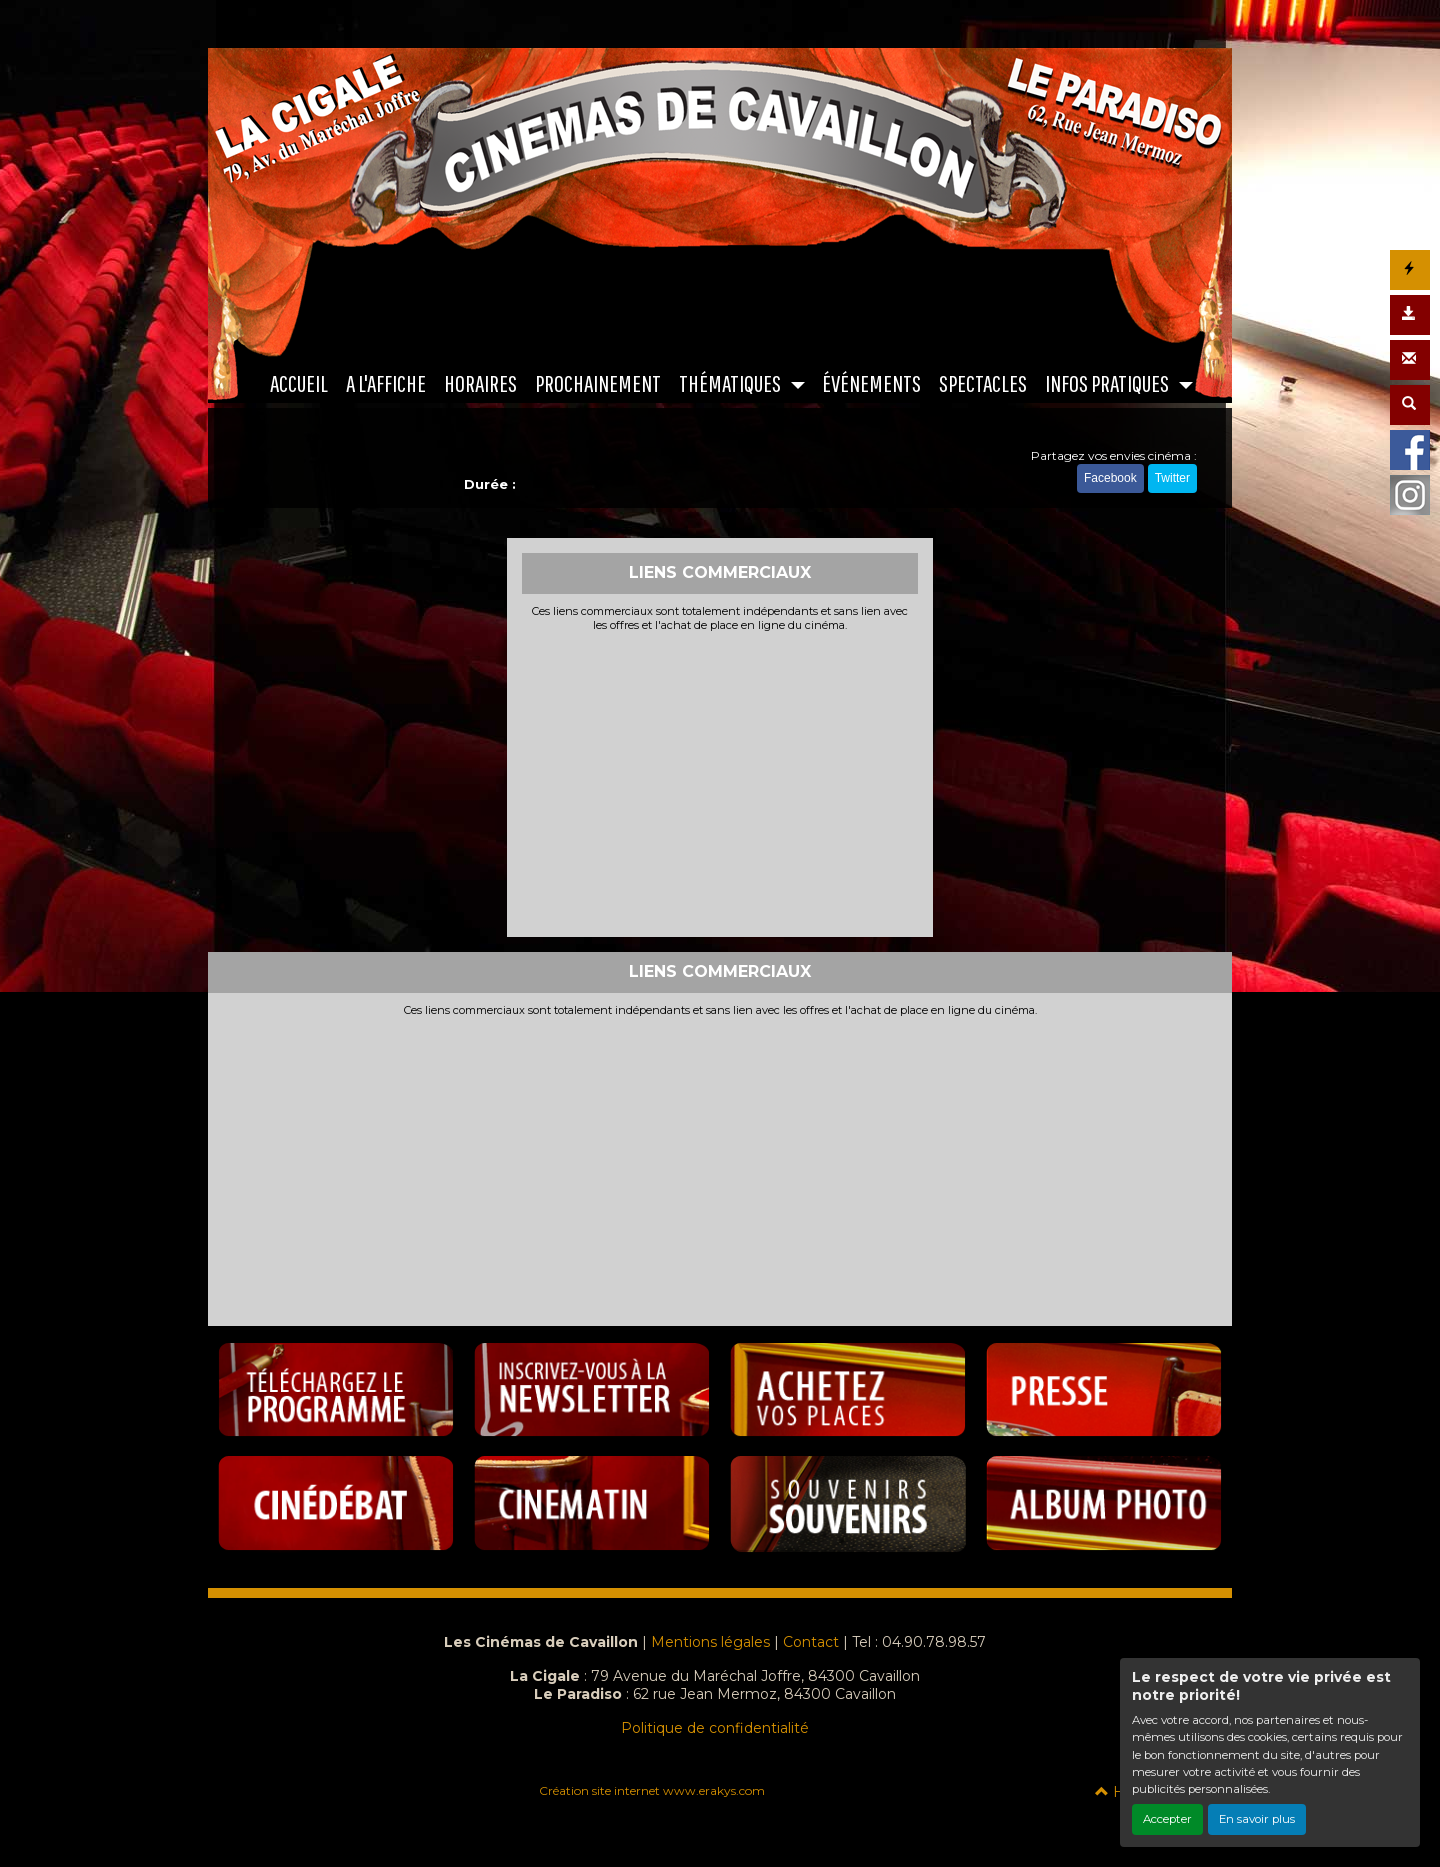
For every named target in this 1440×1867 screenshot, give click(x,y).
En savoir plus (1257, 1819)
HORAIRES (480, 383)
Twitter (1172, 478)
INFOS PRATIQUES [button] (1108, 383)
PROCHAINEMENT (598, 383)
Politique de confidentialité (715, 1728)
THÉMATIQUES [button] (731, 383)
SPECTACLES (983, 383)
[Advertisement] (720, 782)
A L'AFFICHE (386, 383)
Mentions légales (710, 1642)
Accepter (1167, 1819)
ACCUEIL (299, 383)
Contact (811, 1642)
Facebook (1110, 478)
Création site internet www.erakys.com (652, 1790)
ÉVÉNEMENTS (871, 383)
